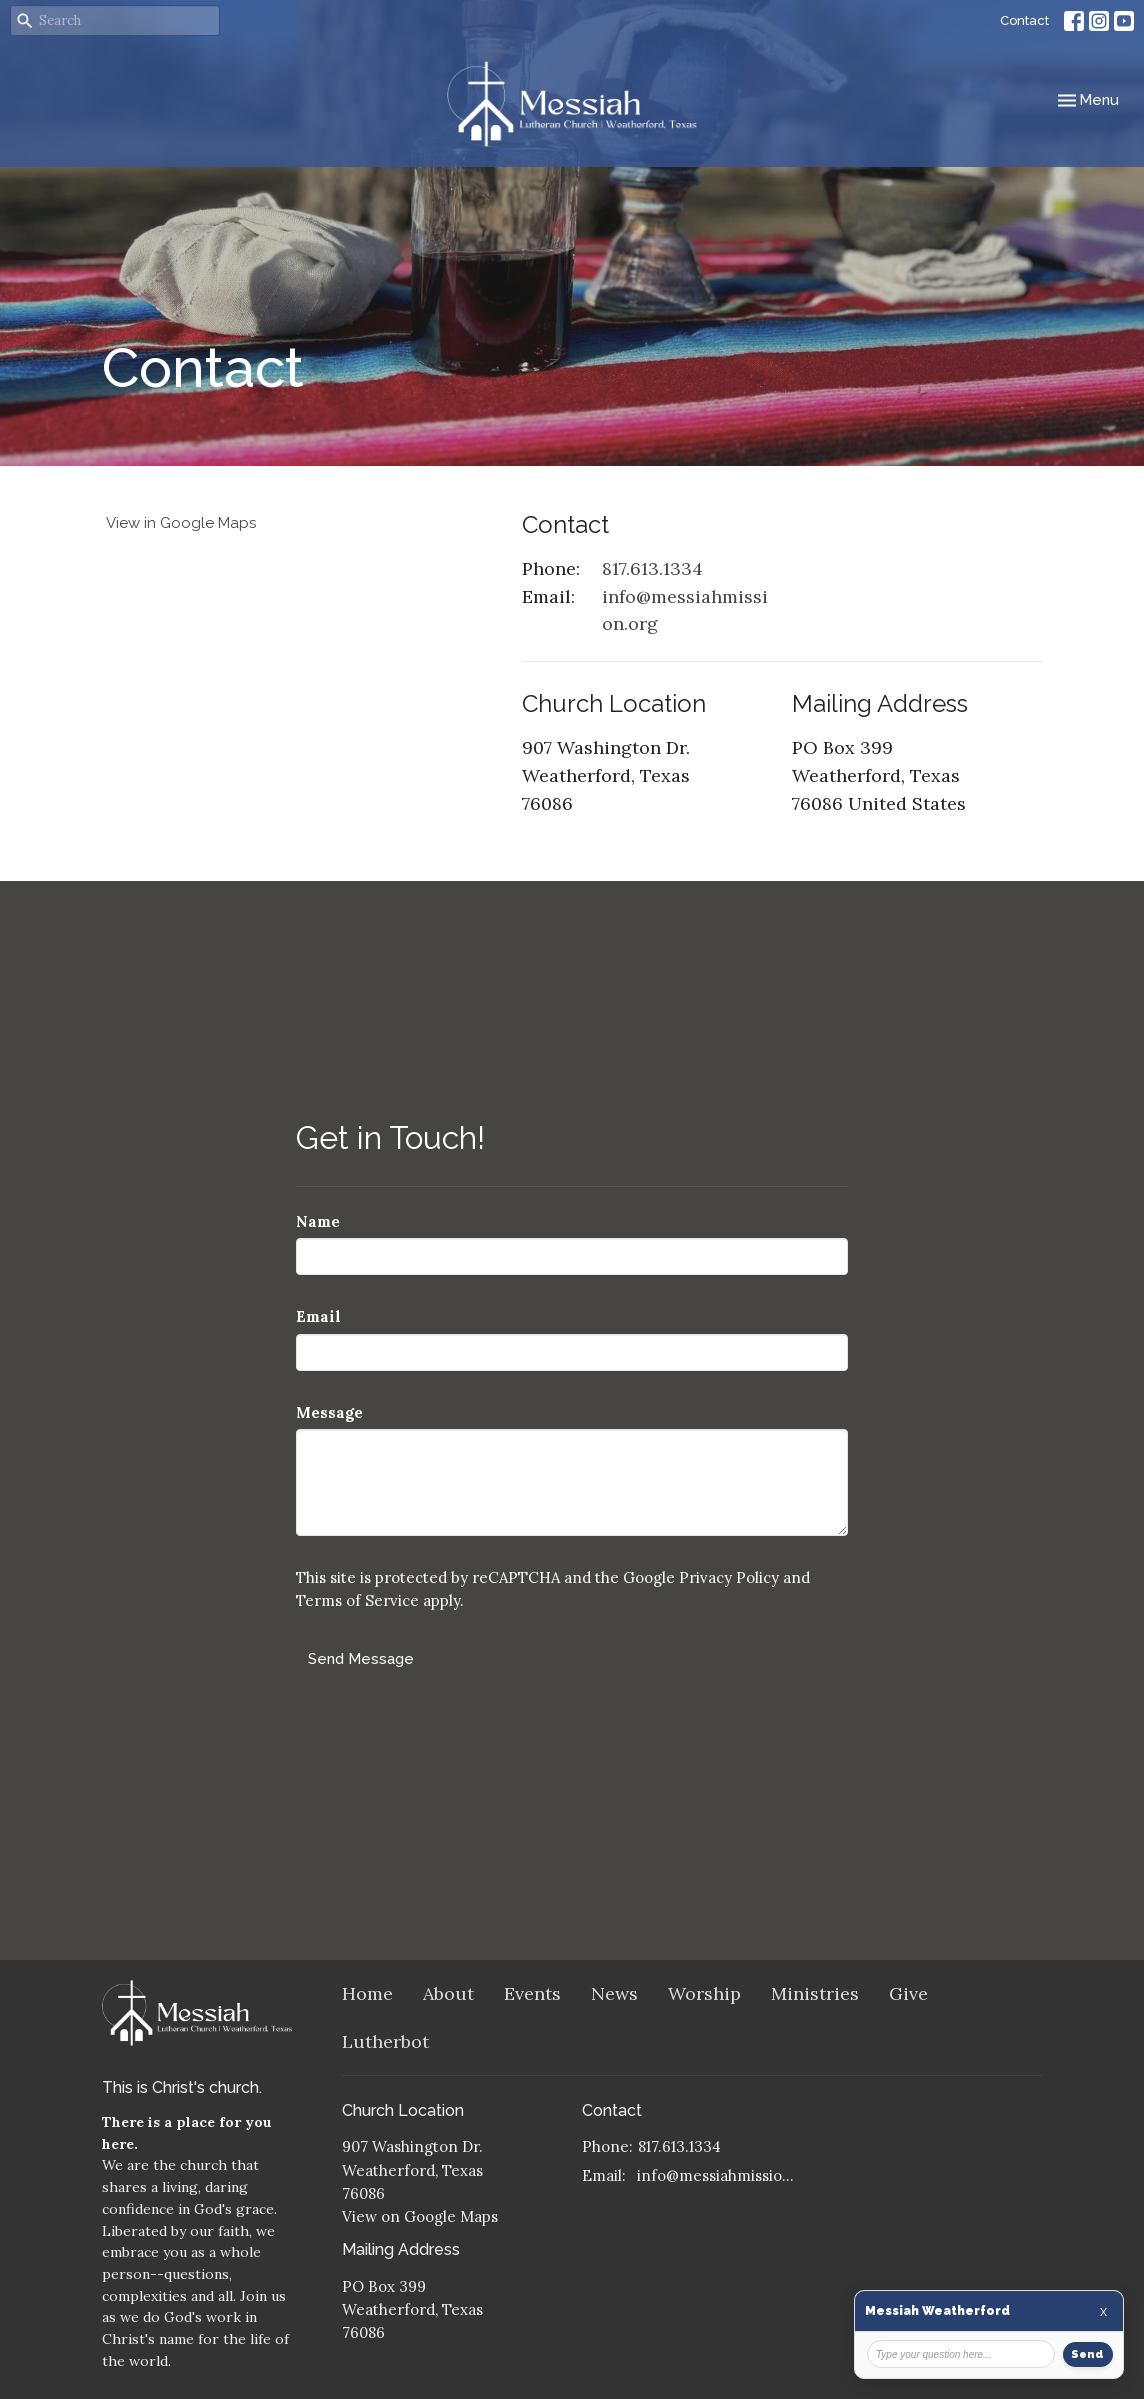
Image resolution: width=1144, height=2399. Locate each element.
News (614, 1993)
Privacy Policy (729, 1577)
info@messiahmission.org (685, 610)
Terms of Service (357, 1600)
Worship (704, 1993)
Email (318, 1316)
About (448, 1993)
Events (532, 1993)
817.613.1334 (652, 568)
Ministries (815, 1993)
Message (329, 1412)
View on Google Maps (420, 2216)
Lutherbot (385, 2041)
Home (367, 1993)
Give (908, 1993)
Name (318, 1221)
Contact (1024, 20)
